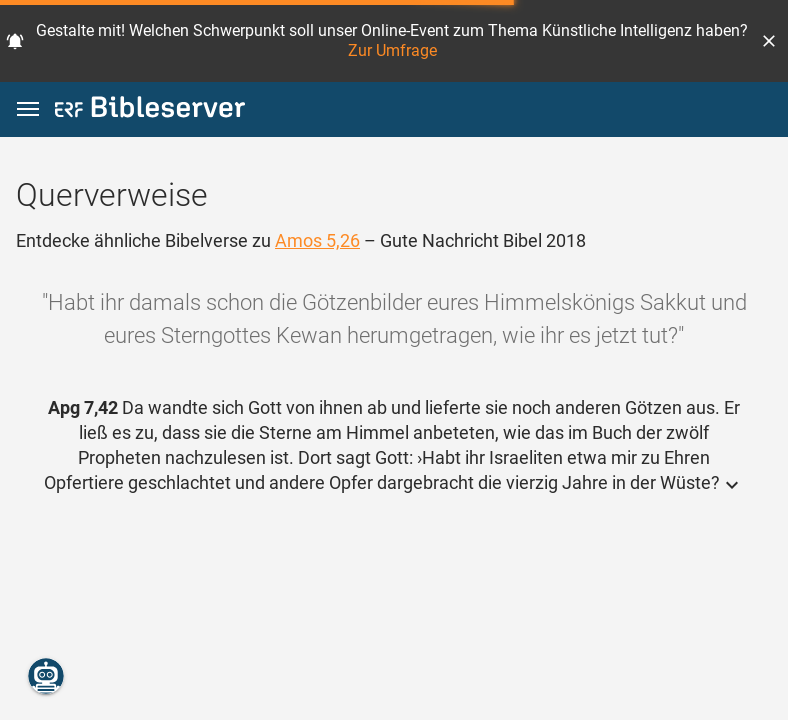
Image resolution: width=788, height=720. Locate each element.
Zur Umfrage (392, 50)
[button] (769, 41)
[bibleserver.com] (150, 110)
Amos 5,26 (317, 240)
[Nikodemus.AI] (46, 676)
